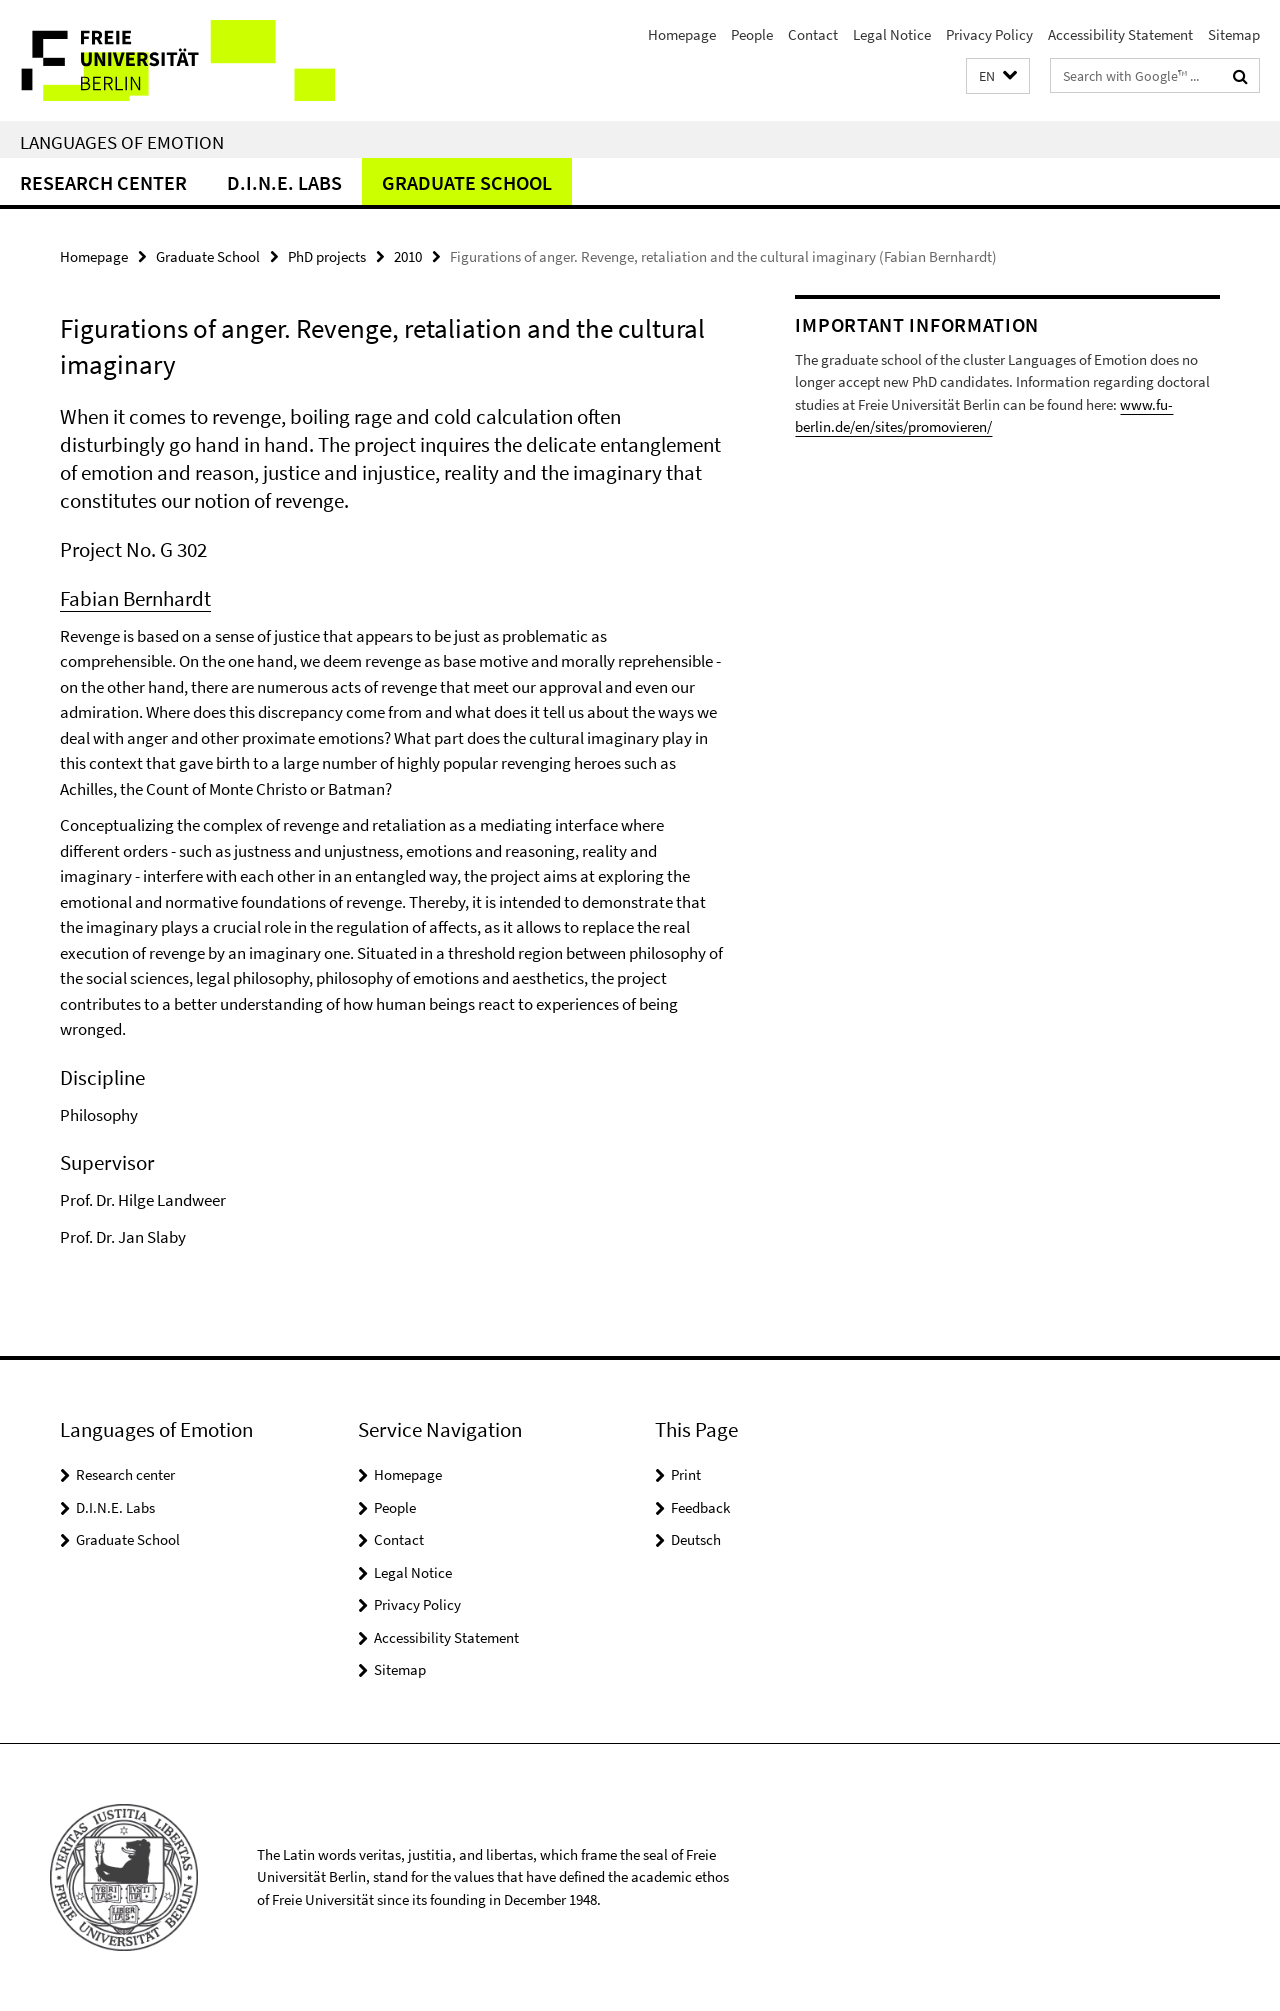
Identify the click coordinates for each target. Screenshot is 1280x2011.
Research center (103, 182)
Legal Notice (892, 34)
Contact (813, 34)
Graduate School (467, 182)
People (752, 34)
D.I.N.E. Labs (284, 182)
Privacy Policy (989, 34)
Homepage (682, 34)
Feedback (700, 1507)
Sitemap (1234, 34)
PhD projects (327, 256)
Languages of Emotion (122, 142)
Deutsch (696, 1539)
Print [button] (686, 1474)
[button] (998, 76)
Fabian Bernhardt (135, 598)
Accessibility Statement (1120, 34)
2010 (408, 256)
